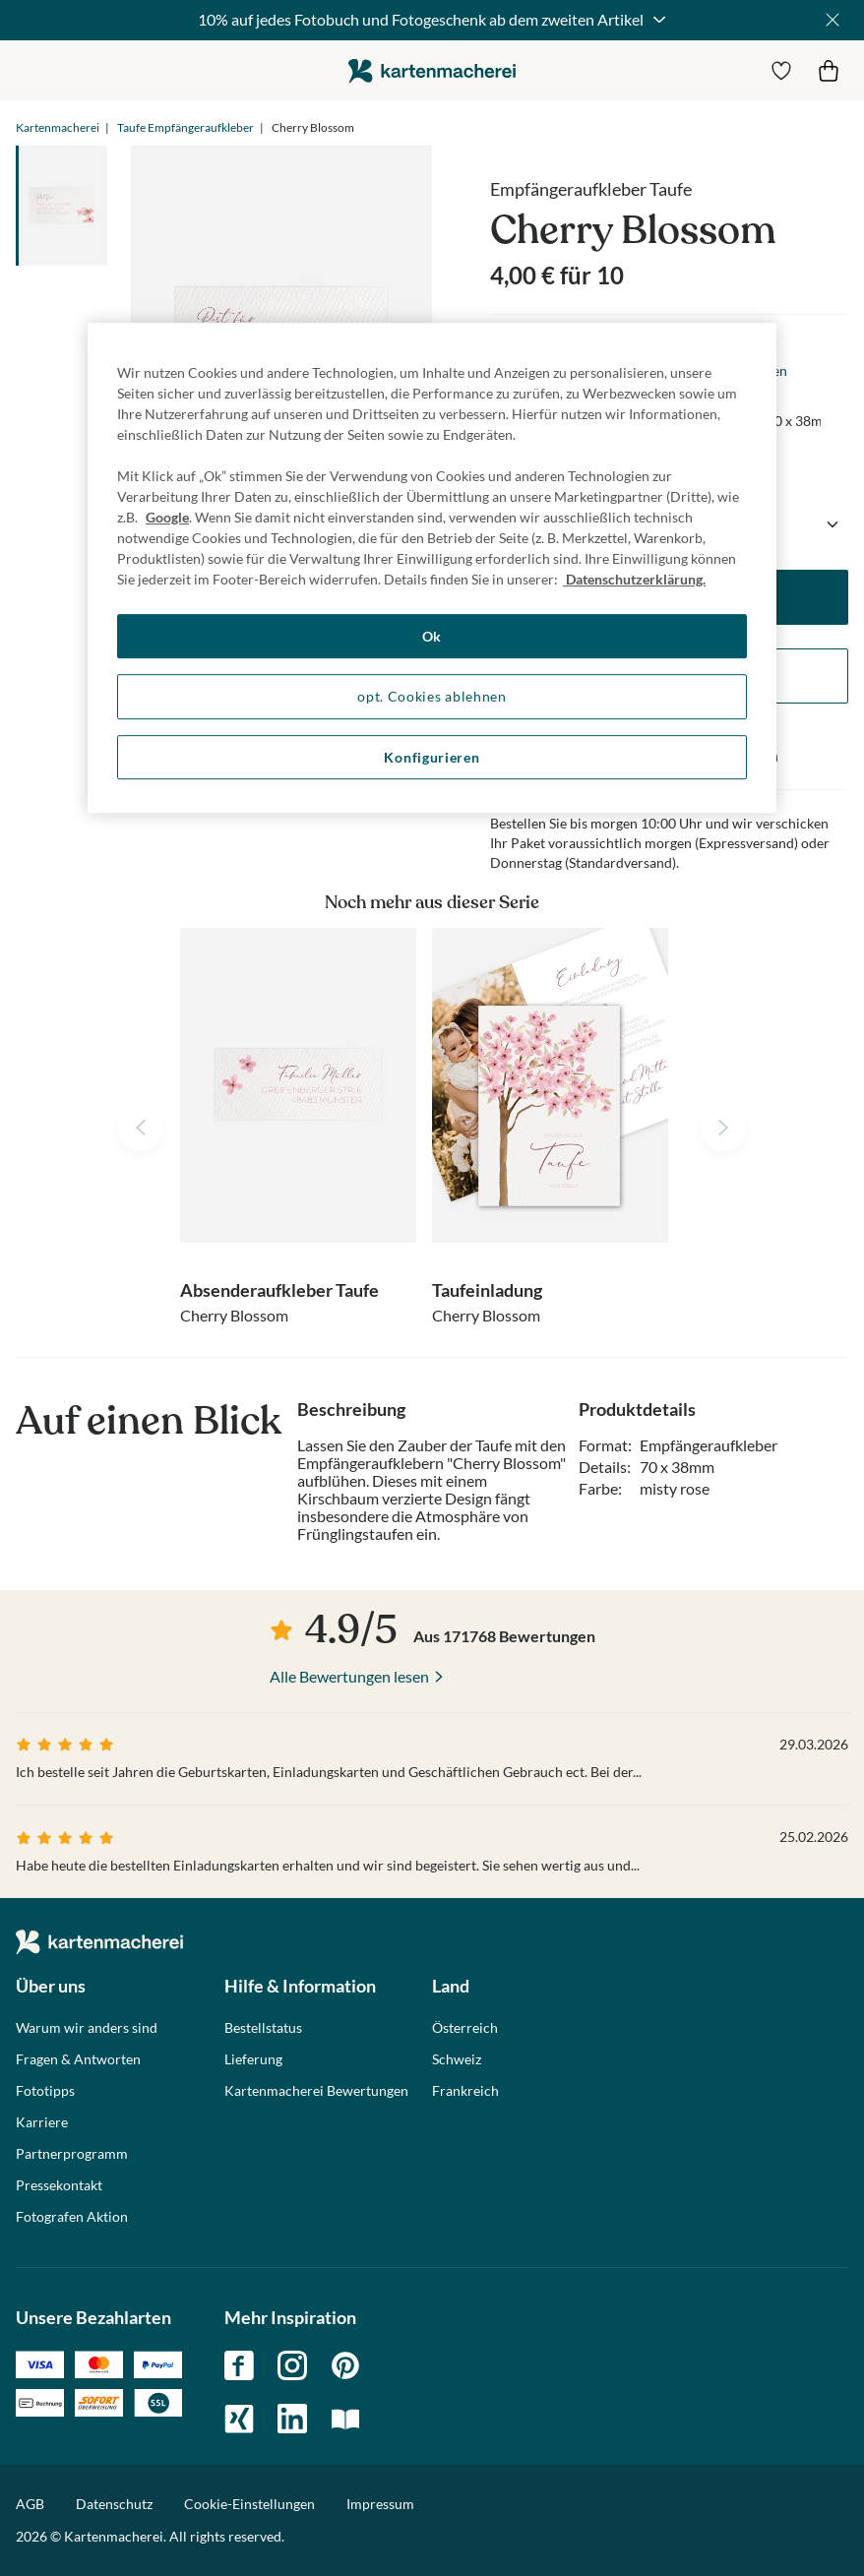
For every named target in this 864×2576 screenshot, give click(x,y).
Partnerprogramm (72, 2154)
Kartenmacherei (57, 127)
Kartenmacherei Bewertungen (316, 2091)
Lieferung (253, 2059)
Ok (432, 636)
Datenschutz (114, 2503)
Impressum (380, 2503)
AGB (30, 2503)
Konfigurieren (431, 757)
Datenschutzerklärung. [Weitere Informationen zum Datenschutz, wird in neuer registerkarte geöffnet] (634, 579)
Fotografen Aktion (72, 2217)
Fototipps (45, 2091)
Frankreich (465, 2091)
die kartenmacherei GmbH (432, 70)
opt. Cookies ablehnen (432, 696)
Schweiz (456, 2059)
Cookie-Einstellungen (249, 2504)
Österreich (465, 2028)
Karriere (42, 2122)
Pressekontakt (59, 2185)
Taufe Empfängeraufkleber (185, 127)
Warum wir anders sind (86, 2028)
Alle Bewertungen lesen (349, 1676)
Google (167, 517)
